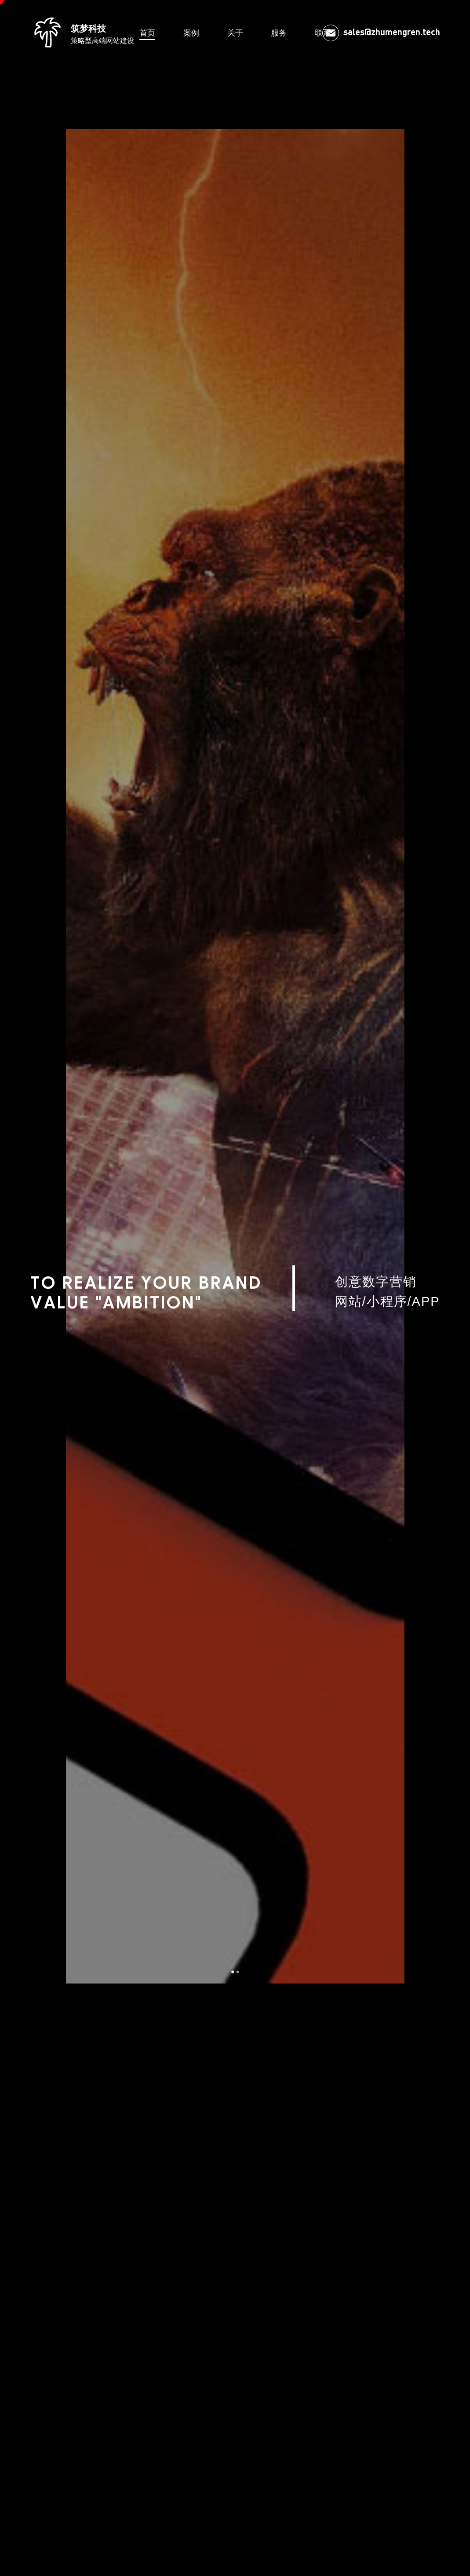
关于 (235, 33)
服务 (279, 33)
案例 (191, 33)
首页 (147, 33)
